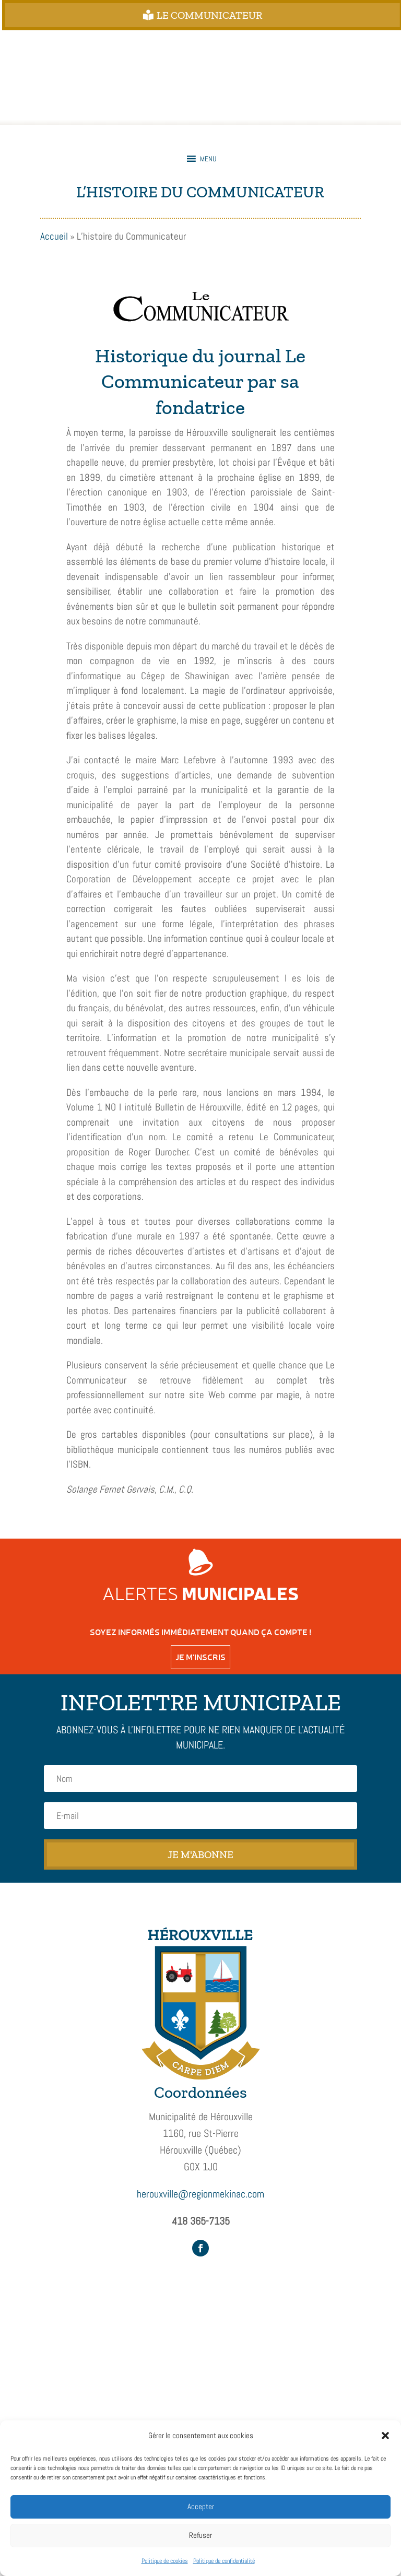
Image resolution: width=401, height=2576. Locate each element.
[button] (385, 2435)
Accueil (54, 236)
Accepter (200, 2506)
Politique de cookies (164, 2561)
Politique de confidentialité (224, 2561)
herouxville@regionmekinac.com (200, 2194)
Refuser (200, 2535)
